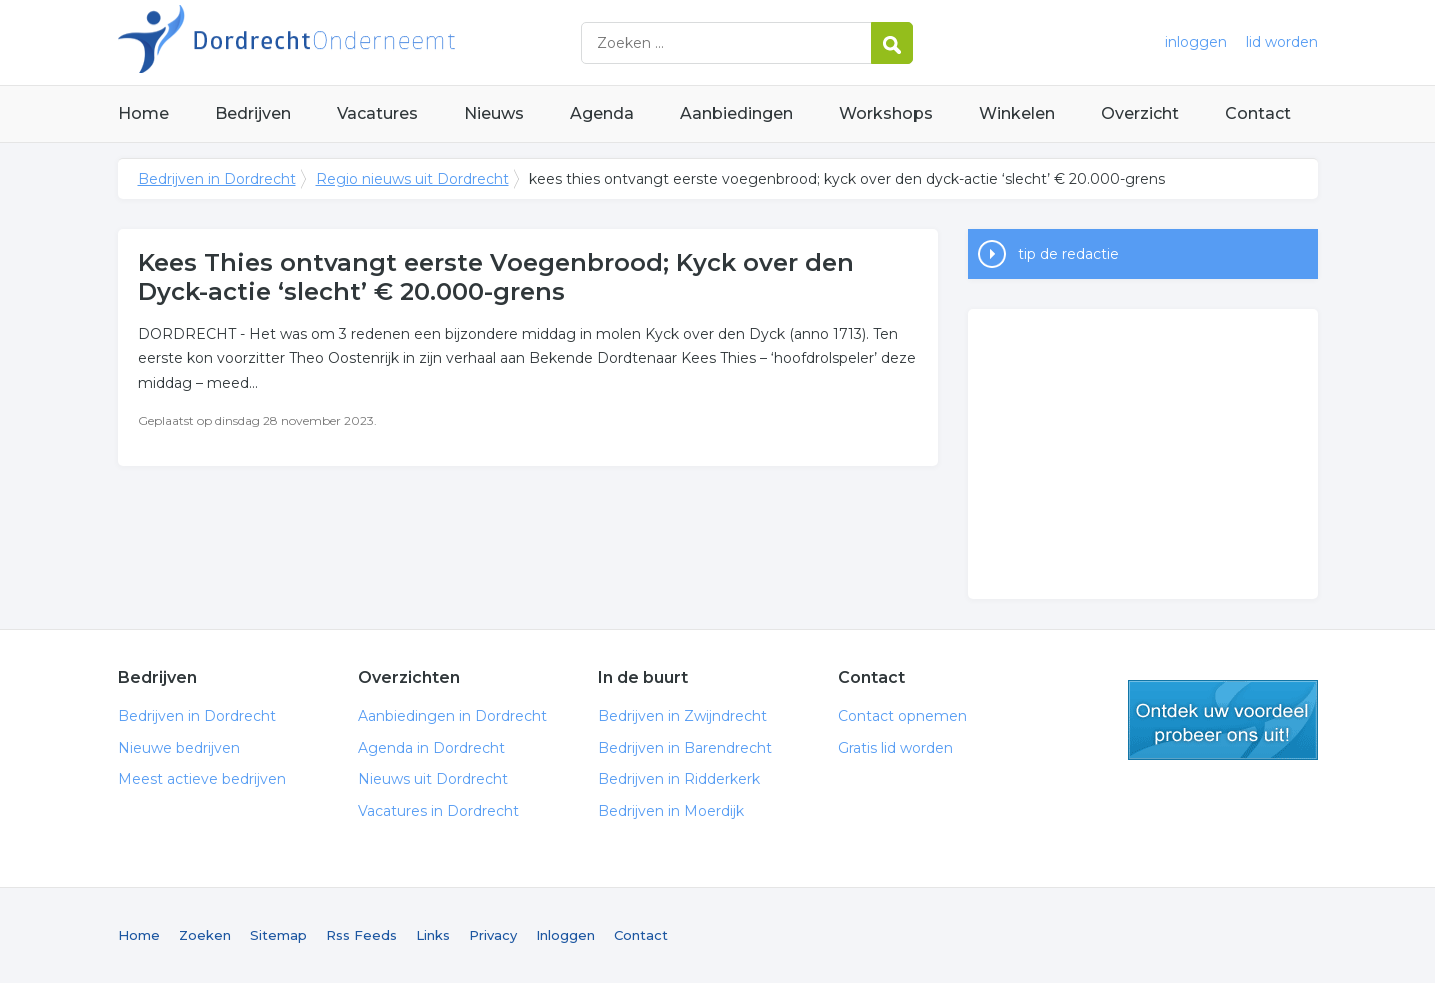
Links (433, 935)
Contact (1258, 113)
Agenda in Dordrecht (431, 748)
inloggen (1196, 42)
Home (143, 113)
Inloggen (565, 935)
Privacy (493, 935)
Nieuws (494, 113)
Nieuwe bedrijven (179, 748)
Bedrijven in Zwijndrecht (682, 716)
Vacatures (377, 113)
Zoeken (205, 935)
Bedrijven (253, 113)
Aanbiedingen (736, 113)
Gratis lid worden (895, 748)
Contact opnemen (902, 716)
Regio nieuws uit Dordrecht (412, 179)
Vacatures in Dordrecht (438, 811)
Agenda (602, 113)
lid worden (1282, 42)
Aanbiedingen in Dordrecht (452, 716)
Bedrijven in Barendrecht (685, 748)
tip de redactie (1068, 254)
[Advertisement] (1143, 454)
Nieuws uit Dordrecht (433, 779)
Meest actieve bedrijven (202, 779)
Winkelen (1017, 113)
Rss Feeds (361, 935)
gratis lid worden (1223, 720)
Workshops (886, 113)
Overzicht (1140, 113)
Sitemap (278, 935)
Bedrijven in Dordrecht (368, 42)
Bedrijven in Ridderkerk (679, 779)
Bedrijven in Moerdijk (671, 811)
